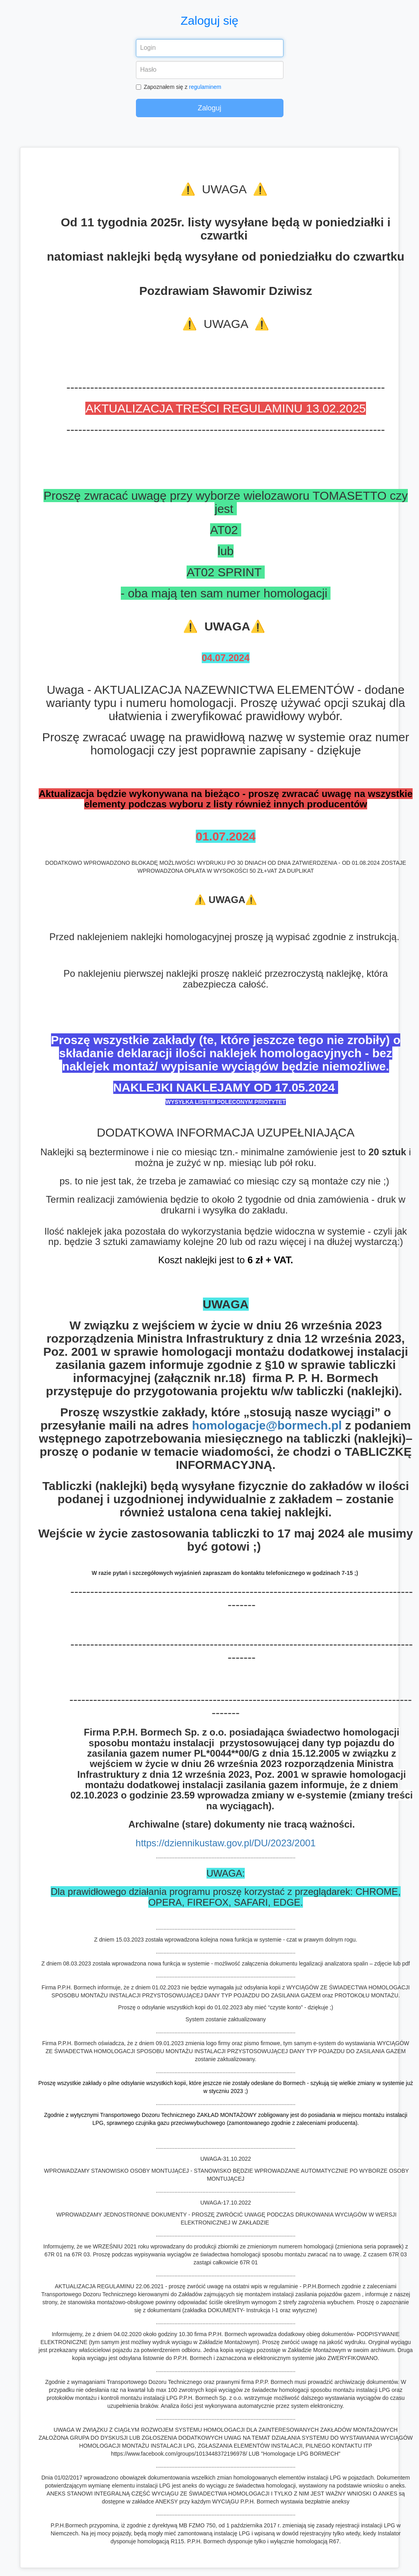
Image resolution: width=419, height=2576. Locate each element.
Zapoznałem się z (179, 87)
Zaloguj (209, 108)
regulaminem (205, 87)
